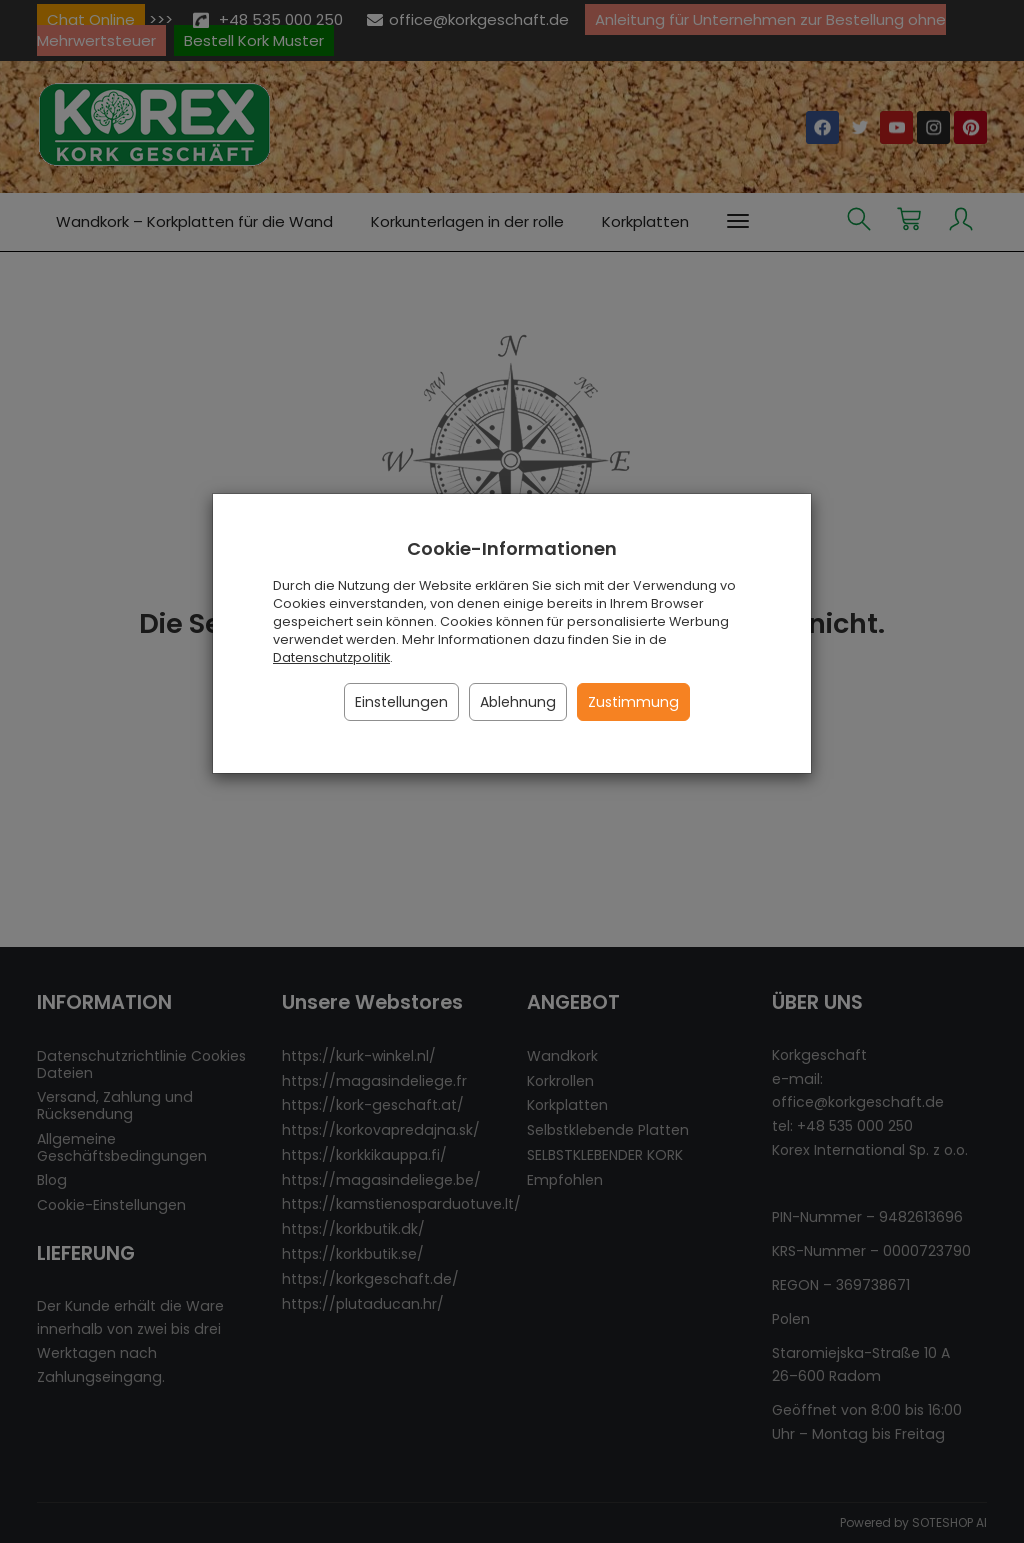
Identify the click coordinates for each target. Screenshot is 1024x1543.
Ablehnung (518, 702)
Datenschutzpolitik (331, 657)
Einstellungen (401, 702)
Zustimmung (633, 702)
